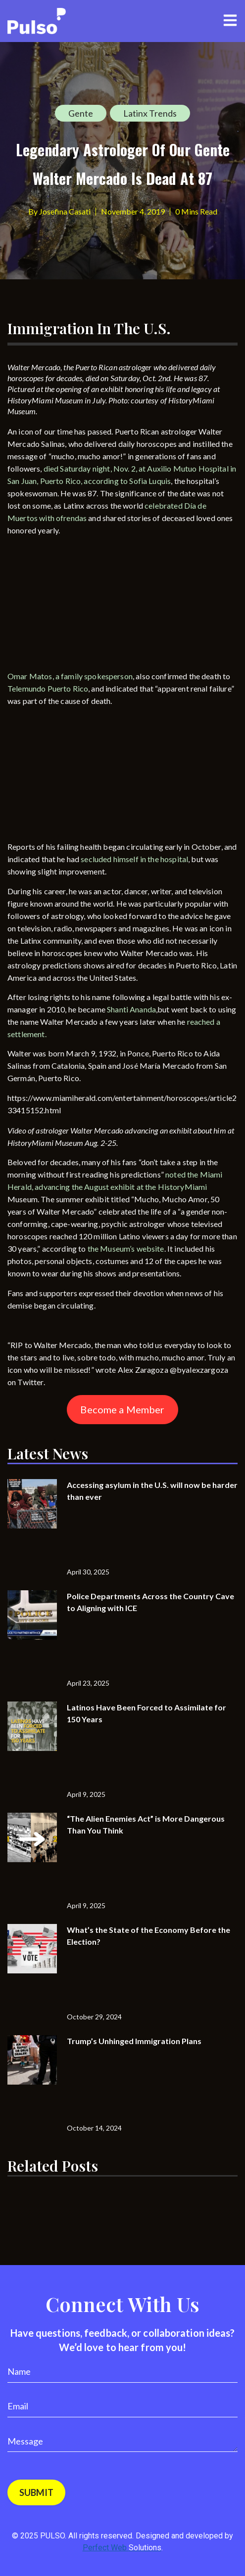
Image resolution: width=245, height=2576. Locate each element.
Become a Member (122, 1409)
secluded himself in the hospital (134, 859)
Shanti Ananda (131, 1009)
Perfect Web (122, 2547)
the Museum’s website (126, 1248)
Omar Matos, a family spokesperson (70, 676)
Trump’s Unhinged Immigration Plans (134, 2041)
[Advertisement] (81, 605)
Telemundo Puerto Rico (47, 688)
